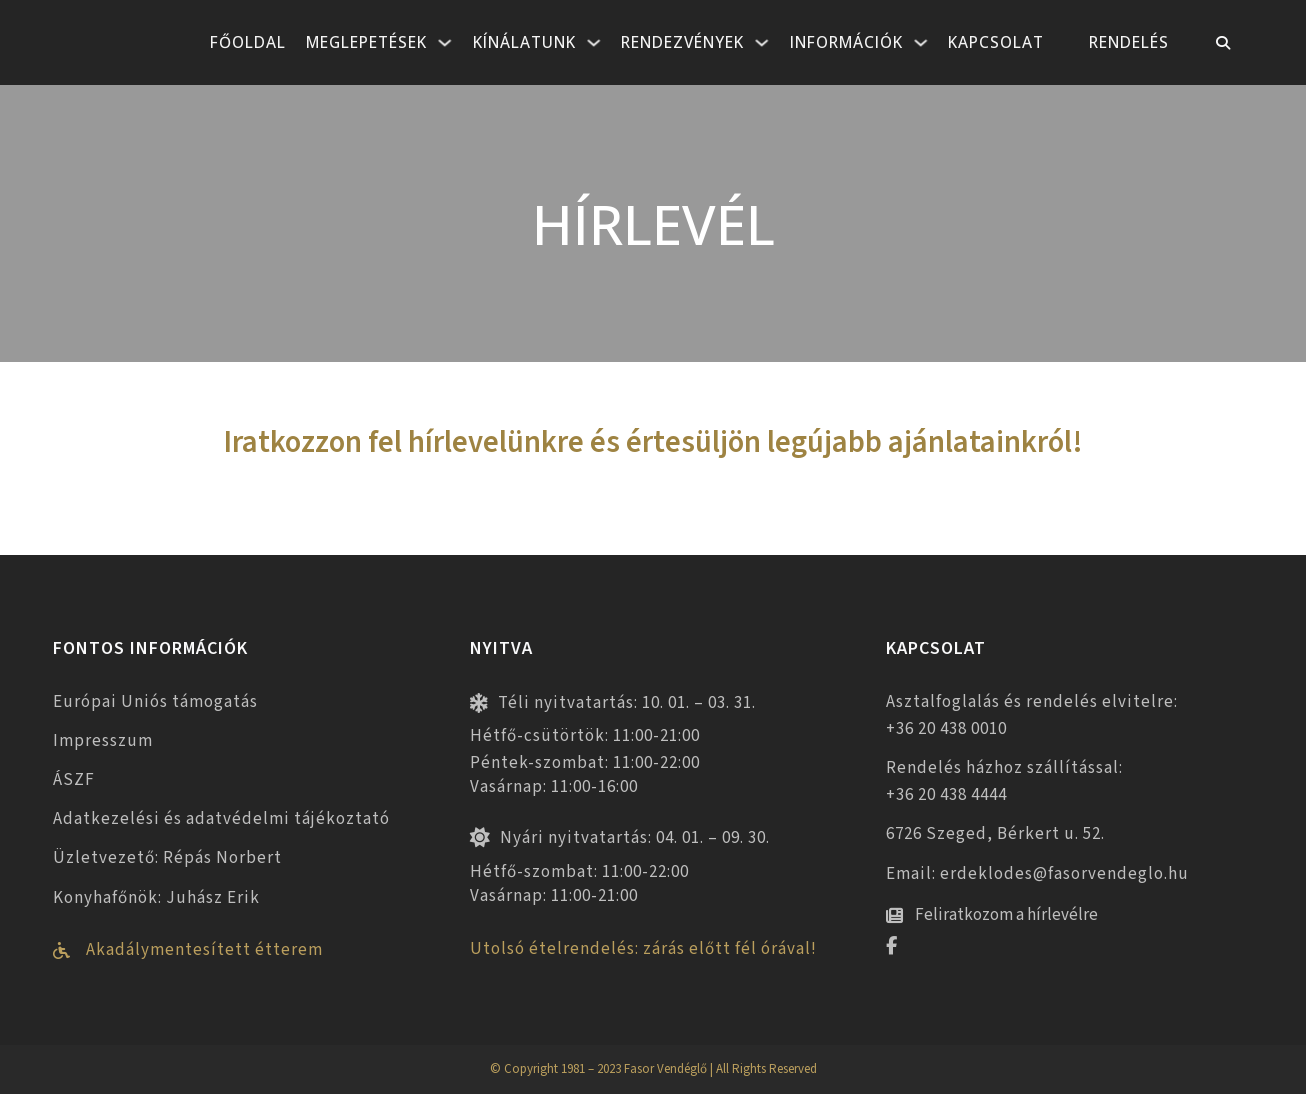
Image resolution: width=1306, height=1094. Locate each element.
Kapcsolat (996, 42)
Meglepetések (366, 42)
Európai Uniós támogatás (155, 702)
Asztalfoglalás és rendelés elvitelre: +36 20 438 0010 (1032, 715)
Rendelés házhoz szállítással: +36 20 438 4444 (1004, 781)
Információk (846, 42)
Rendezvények (682, 42)
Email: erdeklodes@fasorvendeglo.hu (1037, 874)
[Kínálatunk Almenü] (594, 43)
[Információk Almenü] (921, 43)
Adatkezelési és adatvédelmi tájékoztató (221, 819)
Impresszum (103, 741)
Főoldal (248, 42)
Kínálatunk (524, 42)
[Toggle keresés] (1223, 43)
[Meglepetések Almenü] (445, 43)
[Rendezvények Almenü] (762, 43)
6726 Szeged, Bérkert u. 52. (995, 834)
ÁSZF (74, 780)
